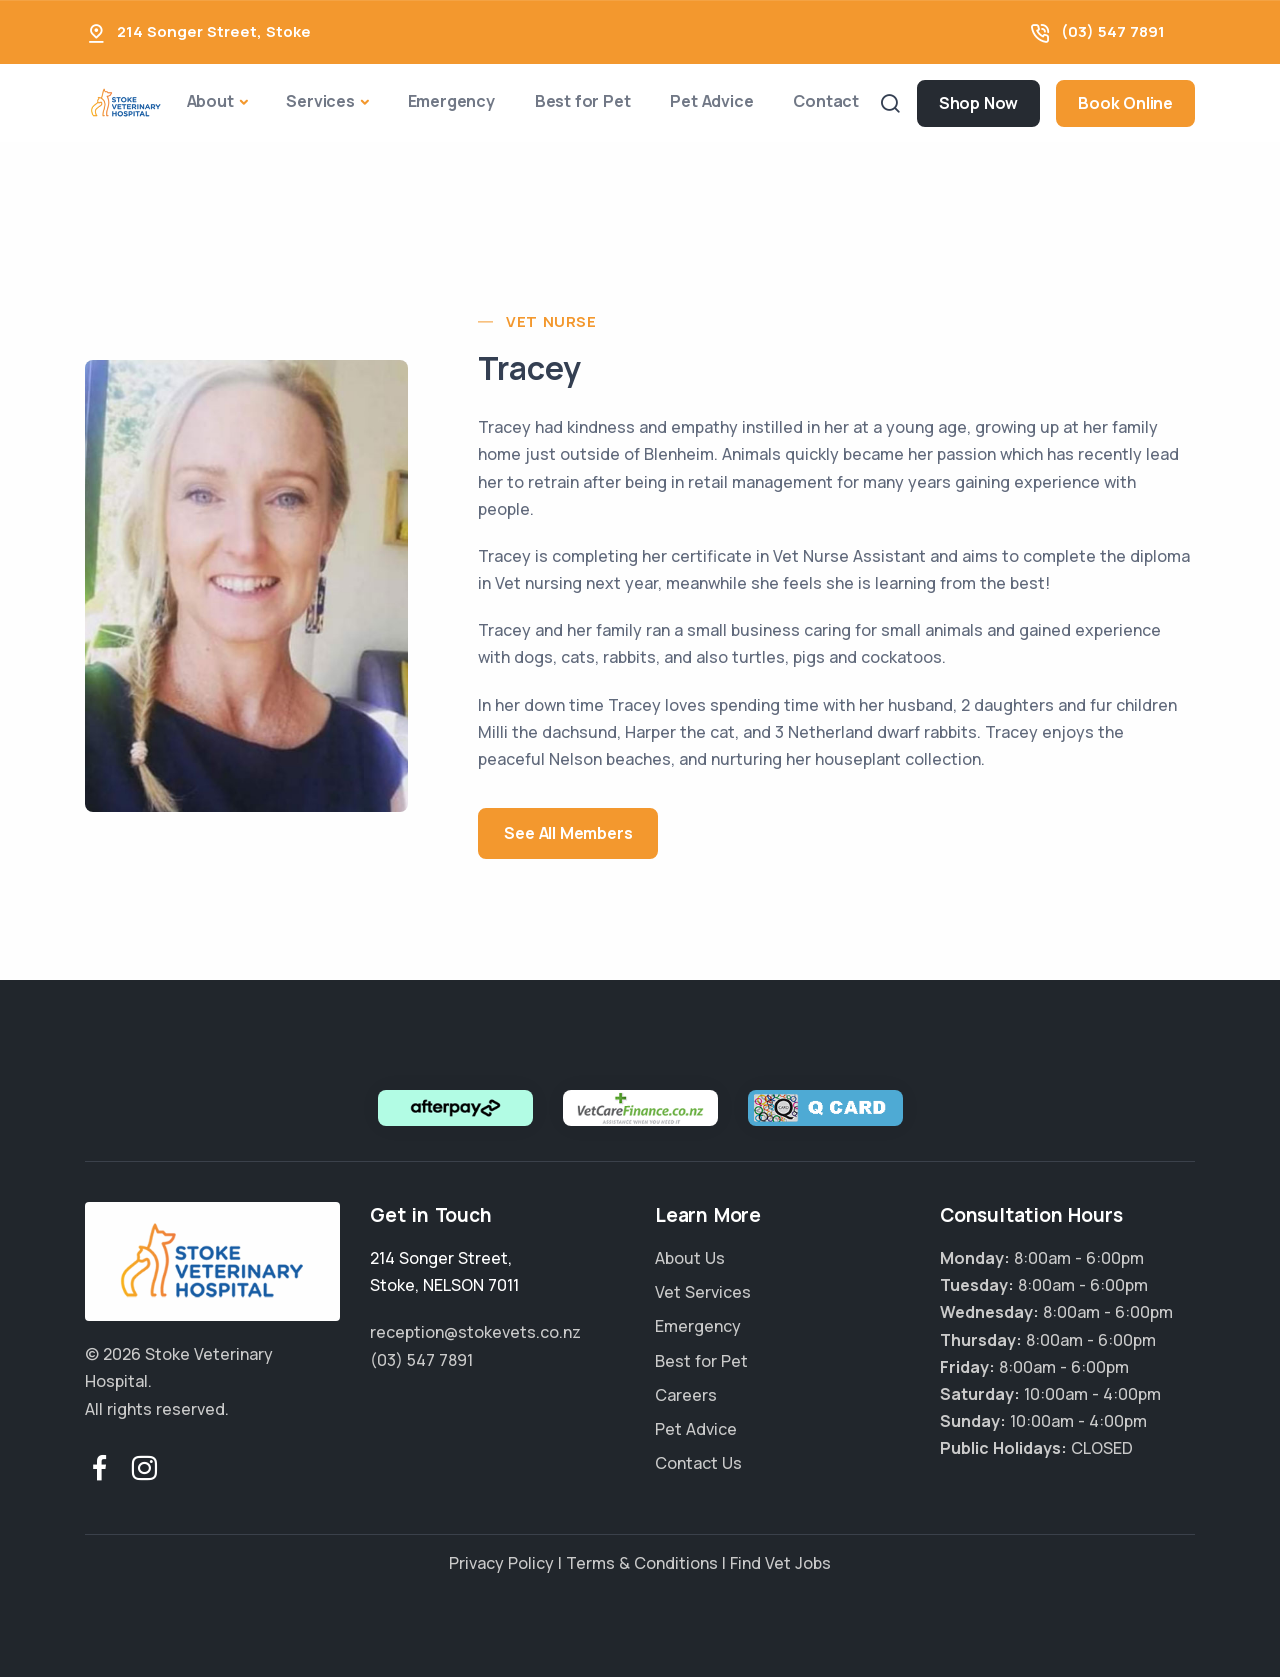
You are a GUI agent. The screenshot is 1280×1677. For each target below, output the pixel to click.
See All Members (568, 833)
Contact (826, 101)
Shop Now (978, 103)
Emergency (451, 101)
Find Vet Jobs (780, 1563)
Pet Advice (711, 101)
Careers (686, 1395)
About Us (690, 1258)
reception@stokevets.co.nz (475, 1332)
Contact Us (698, 1463)
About (210, 101)
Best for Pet (583, 101)
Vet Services (703, 1292)
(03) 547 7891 (1113, 31)
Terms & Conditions (642, 1563)
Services (320, 101)
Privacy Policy (501, 1563)
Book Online (1125, 103)
